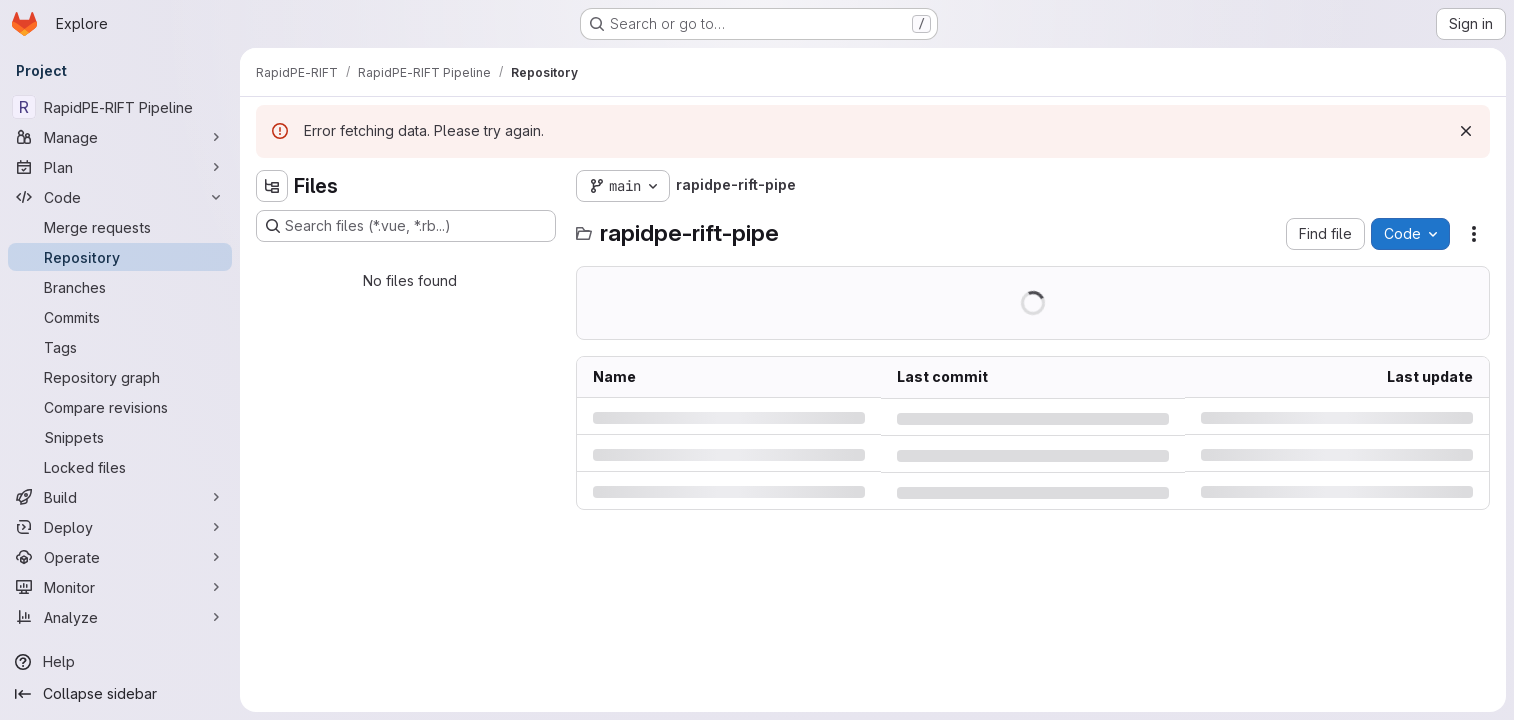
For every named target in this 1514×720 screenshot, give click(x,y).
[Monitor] (120, 587)
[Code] (120, 197)
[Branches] (120, 287)
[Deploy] (120, 527)
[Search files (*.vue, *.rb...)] (406, 226)
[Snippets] (120, 437)
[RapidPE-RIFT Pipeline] (120, 107)
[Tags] (120, 347)
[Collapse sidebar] (120, 694)
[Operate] (120, 557)
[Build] (120, 497)
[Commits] (120, 317)
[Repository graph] (120, 377)
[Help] (120, 662)
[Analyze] (120, 617)
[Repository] (120, 257)
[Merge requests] (120, 227)
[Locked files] (120, 467)
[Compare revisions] (120, 407)
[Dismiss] (1466, 131)
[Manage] (120, 137)
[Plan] (120, 167)
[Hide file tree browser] (272, 186)
